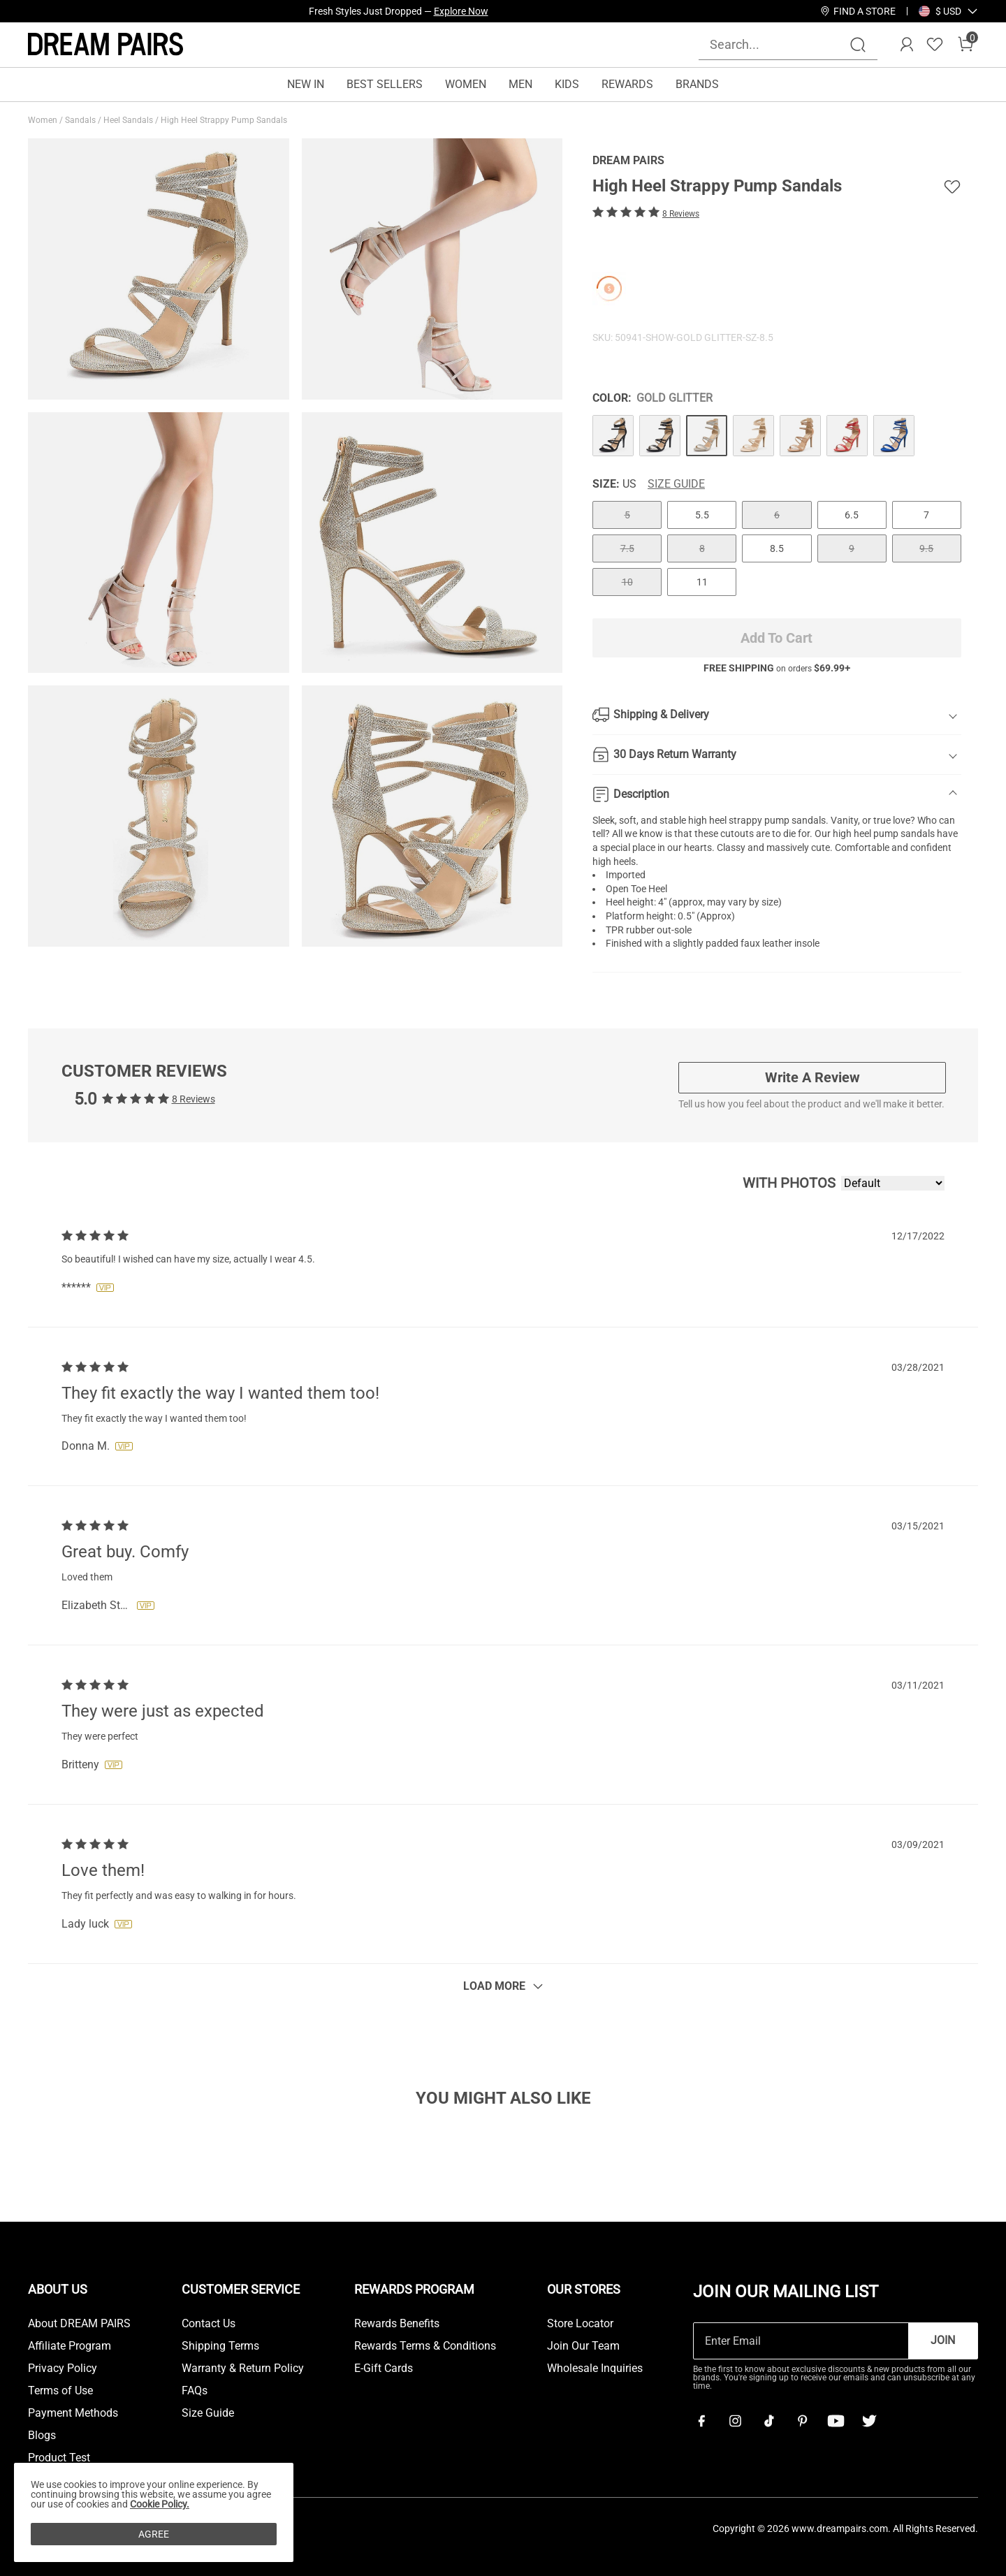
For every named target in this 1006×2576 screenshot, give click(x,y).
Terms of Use (60, 2390)
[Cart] (965, 45)
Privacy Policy (62, 2368)
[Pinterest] (802, 2421)
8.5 (777, 548)
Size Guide (676, 484)
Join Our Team (583, 2346)
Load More (494, 1986)
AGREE (153, 2534)
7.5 (627, 548)
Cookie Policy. (159, 2504)
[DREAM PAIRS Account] (906, 45)
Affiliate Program (69, 2346)
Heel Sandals (129, 120)
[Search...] (780, 44)
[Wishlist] (934, 45)
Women (43, 120)
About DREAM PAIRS (79, 2323)
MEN (520, 84)
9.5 (926, 548)
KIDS (567, 84)
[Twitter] (869, 2421)
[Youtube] (835, 2421)
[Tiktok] (768, 2421)
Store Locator (580, 2323)
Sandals (81, 120)
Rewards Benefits (396, 2323)
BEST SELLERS (385, 84)
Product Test (59, 2458)
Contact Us (208, 2323)
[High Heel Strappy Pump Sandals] (613, 435)
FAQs (194, 2390)
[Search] (858, 44)
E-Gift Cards (383, 2368)
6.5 (852, 515)
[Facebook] (701, 2421)
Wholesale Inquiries (595, 2368)
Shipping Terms (220, 2346)
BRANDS (697, 84)
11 (702, 582)
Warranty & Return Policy (243, 2368)
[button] (948, 11)
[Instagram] (735, 2421)
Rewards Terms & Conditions (425, 2346)
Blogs (42, 2435)
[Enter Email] (801, 2341)
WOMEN (465, 84)
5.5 (702, 515)
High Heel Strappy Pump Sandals (225, 120)
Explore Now (461, 11)
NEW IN (305, 84)
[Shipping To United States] (940, 11)
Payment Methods (73, 2413)
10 (627, 582)
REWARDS (627, 84)
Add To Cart (776, 638)
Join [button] (943, 2340)
